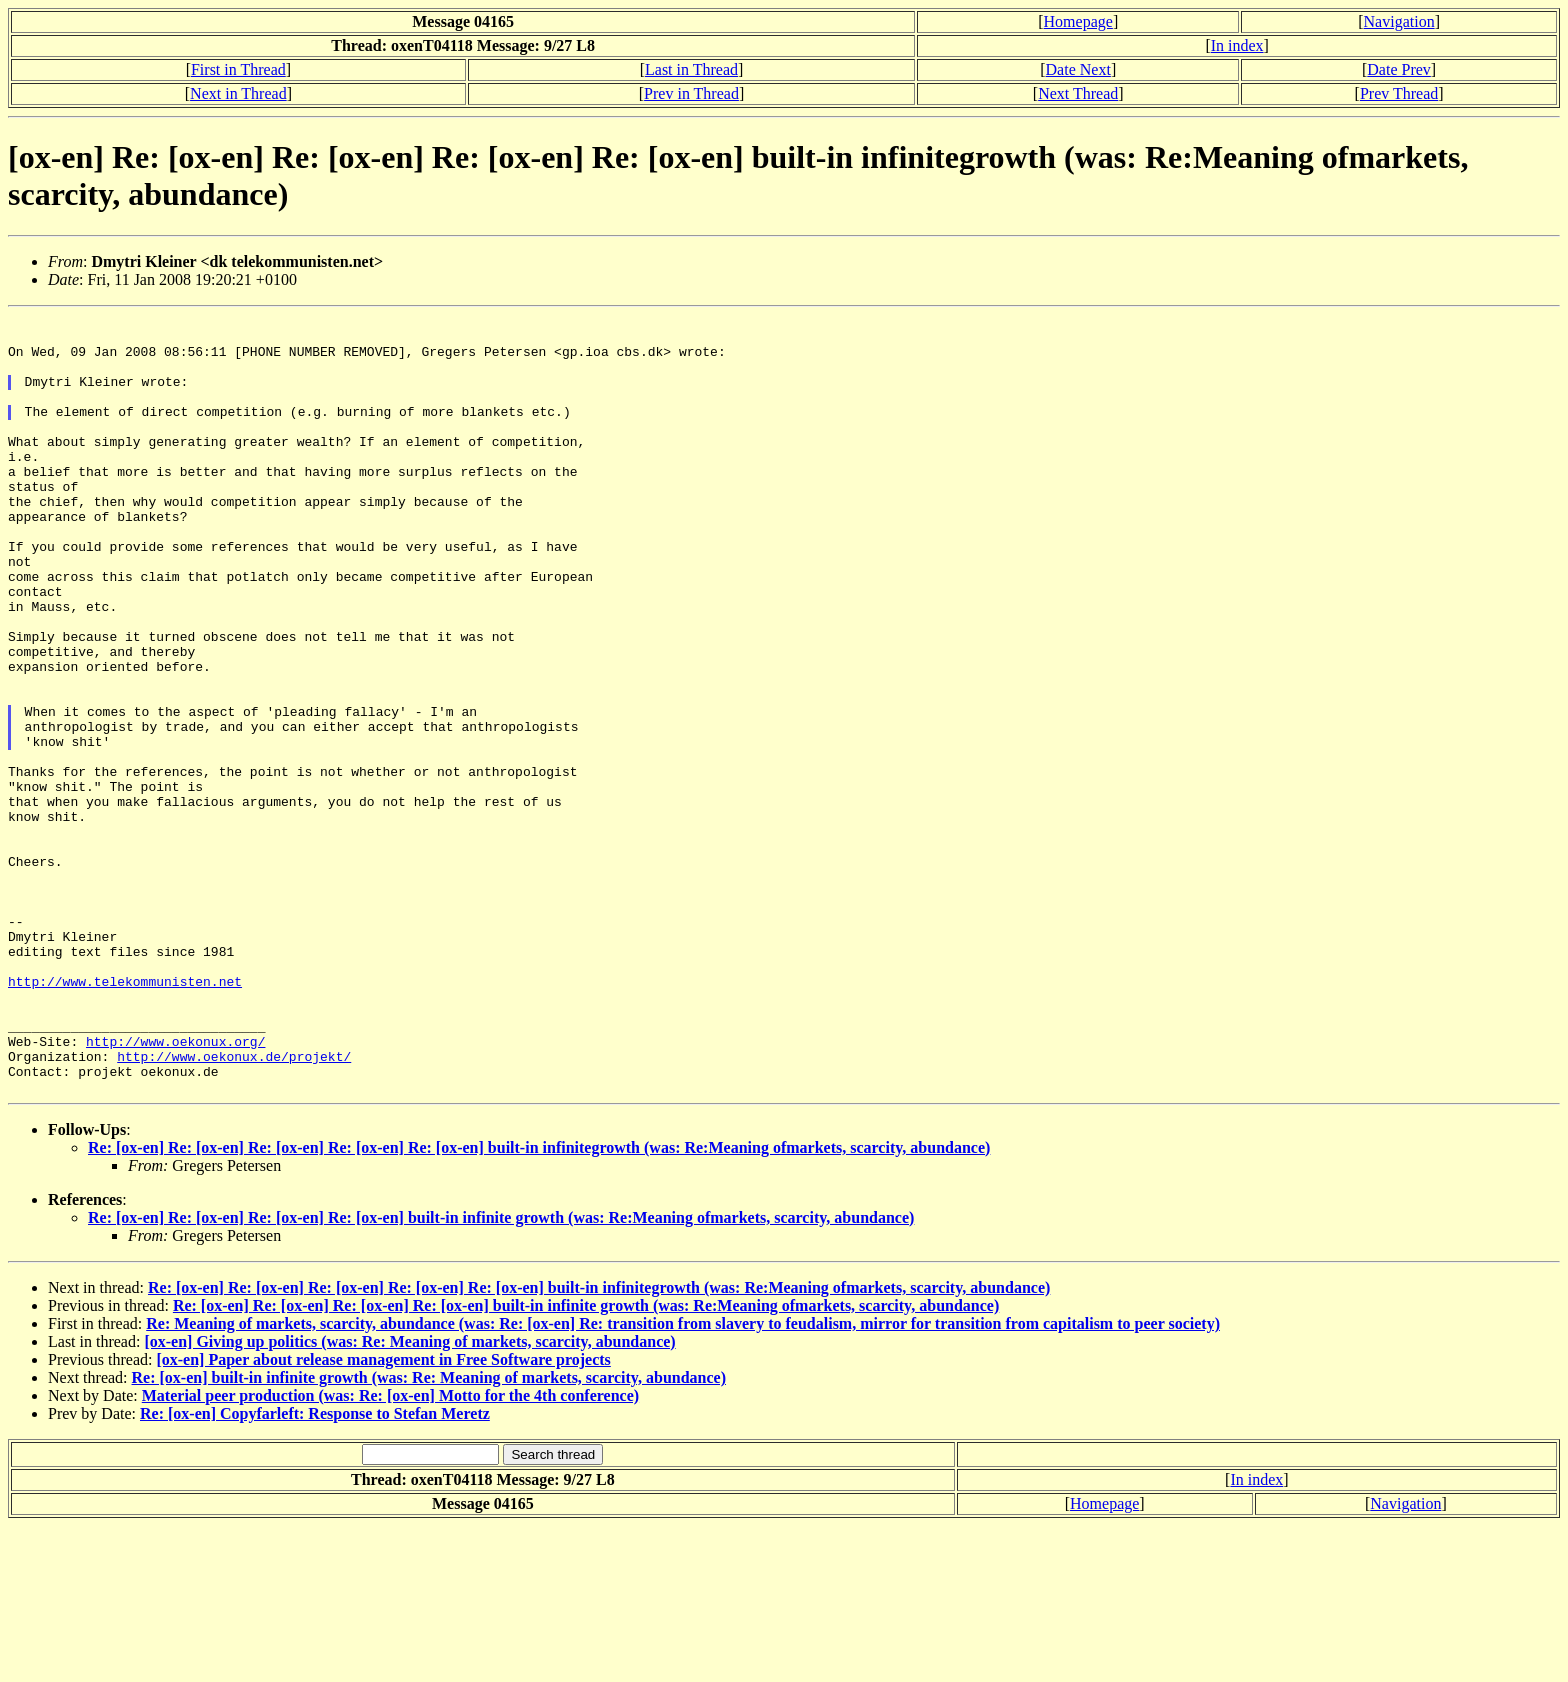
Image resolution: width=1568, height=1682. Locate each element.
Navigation (1399, 21)
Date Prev (1399, 69)
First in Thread (238, 69)
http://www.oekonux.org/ (175, 1188)
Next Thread (1078, 93)
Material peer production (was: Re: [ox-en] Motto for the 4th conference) (390, 1551)
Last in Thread (691, 69)
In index (1237, 45)
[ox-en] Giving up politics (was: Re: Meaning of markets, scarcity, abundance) (409, 1497)
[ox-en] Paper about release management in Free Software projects (383, 1515)
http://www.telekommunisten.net (125, 1116)
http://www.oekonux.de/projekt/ (234, 1206)
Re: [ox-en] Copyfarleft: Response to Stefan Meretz (315, 1569)
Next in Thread (238, 93)
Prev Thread (1399, 93)
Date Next (1078, 69)
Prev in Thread (691, 93)
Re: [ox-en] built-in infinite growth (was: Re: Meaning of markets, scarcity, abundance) (429, 1533)
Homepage (1078, 21)
